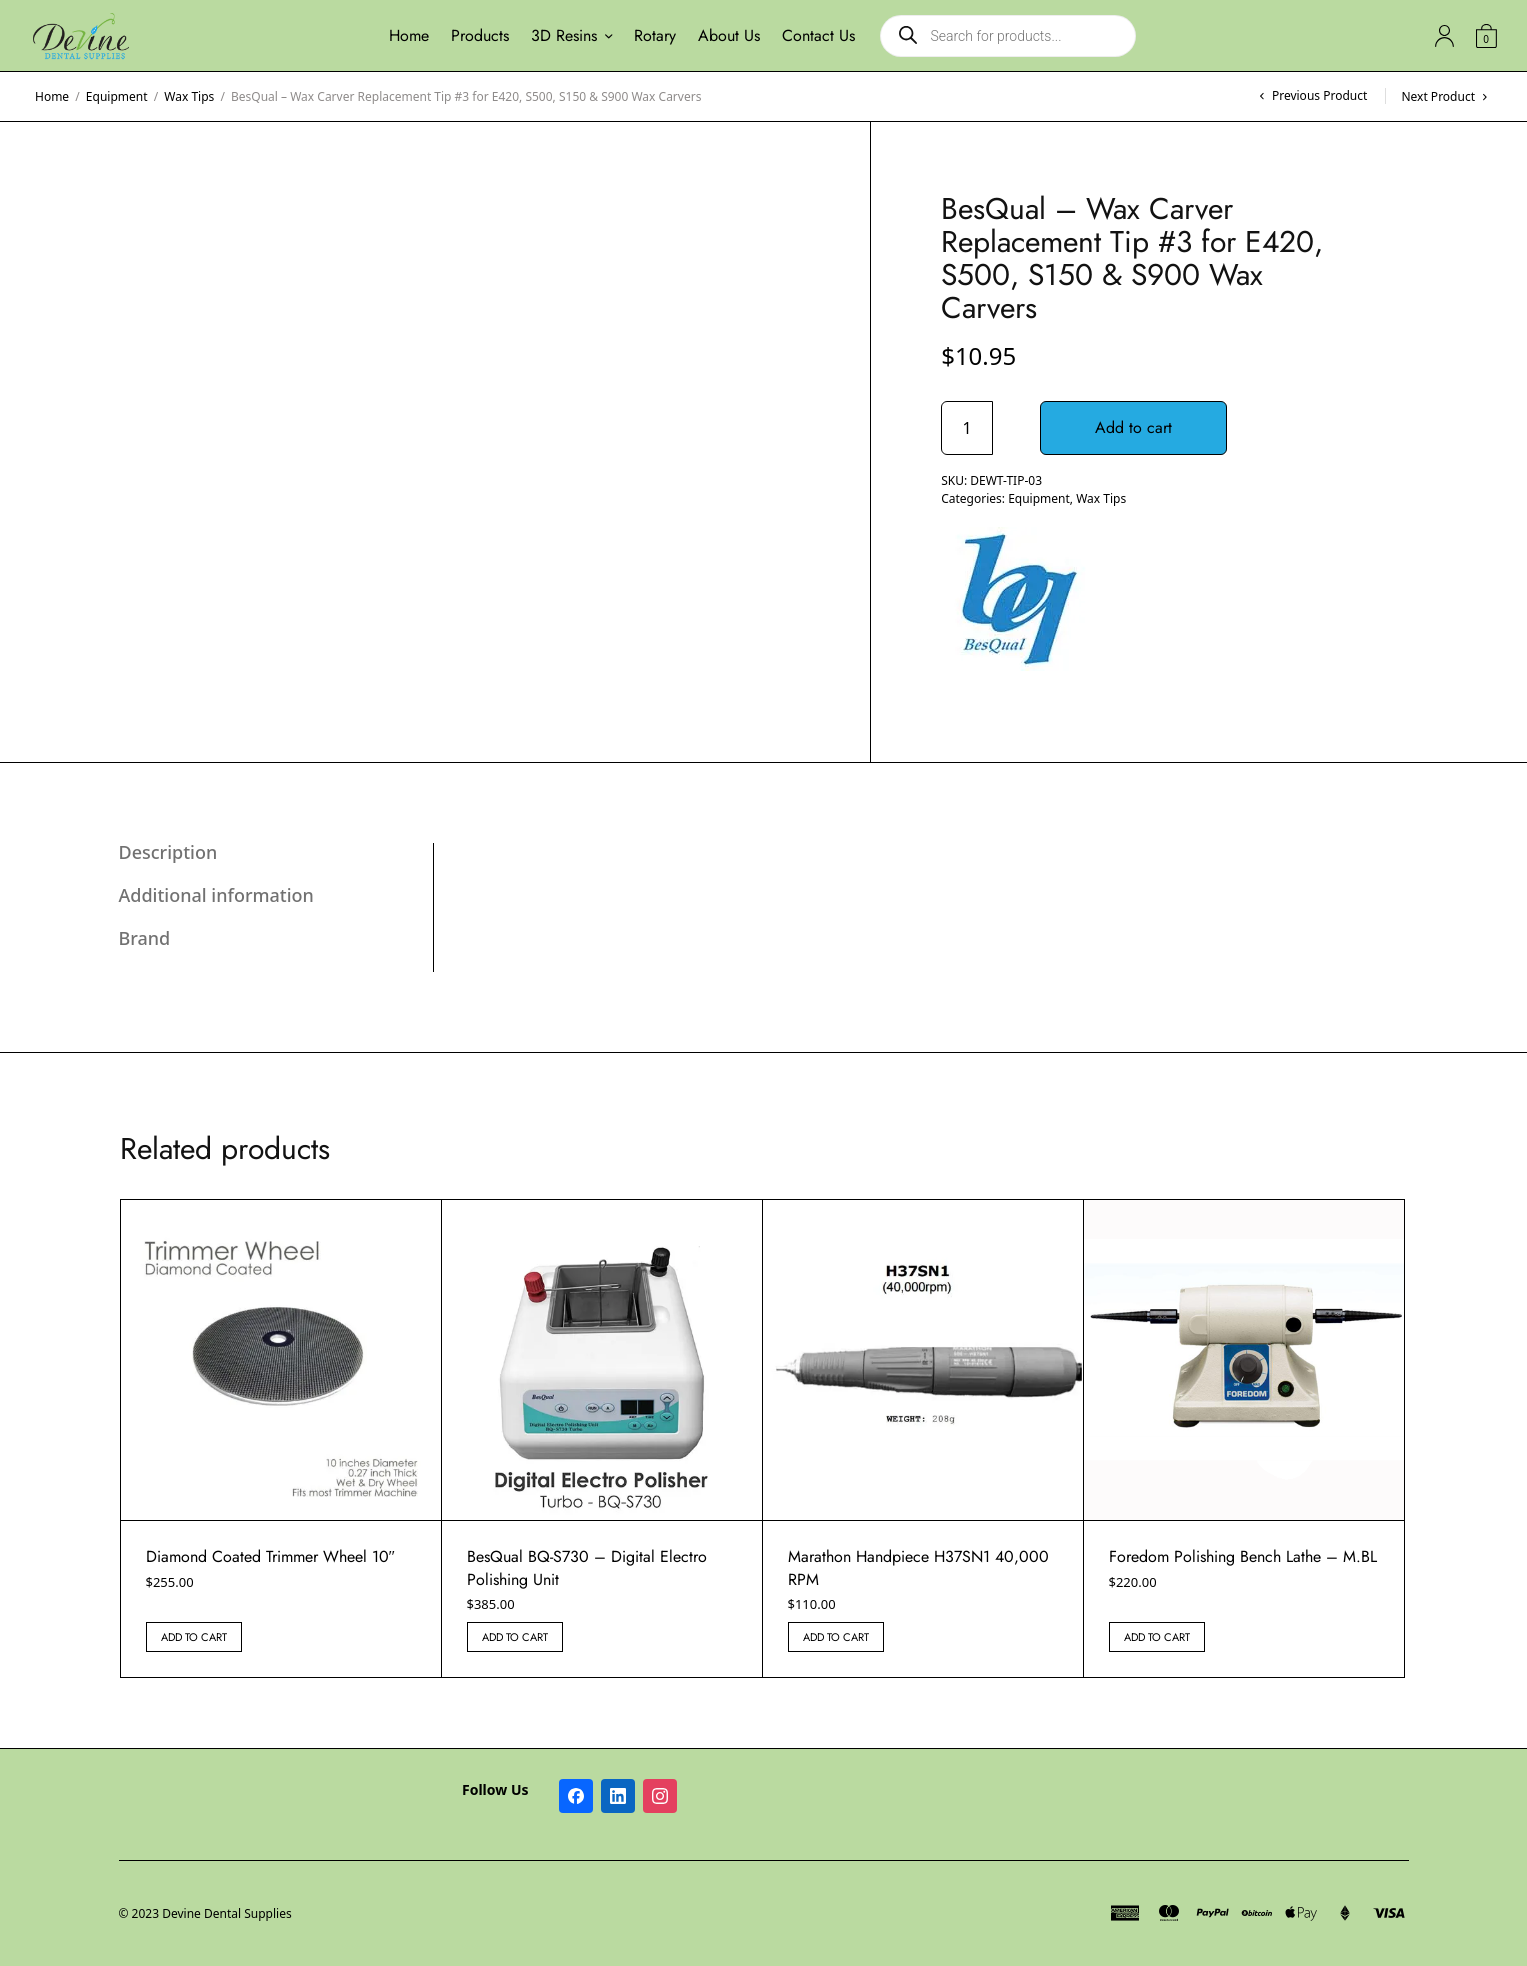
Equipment (117, 96)
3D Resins (564, 35)
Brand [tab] (145, 938)
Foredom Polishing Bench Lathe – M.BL (1243, 1556)
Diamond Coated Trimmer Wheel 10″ (271, 1556)
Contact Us (818, 35)
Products (480, 35)
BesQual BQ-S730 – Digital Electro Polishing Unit (587, 1567)
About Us (729, 35)
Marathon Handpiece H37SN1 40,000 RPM (918, 1567)
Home (409, 35)
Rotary (655, 35)
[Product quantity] (967, 428)
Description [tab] (168, 852)
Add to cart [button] (194, 1637)
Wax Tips (189, 96)
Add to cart (1134, 427)
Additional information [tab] (216, 895)
